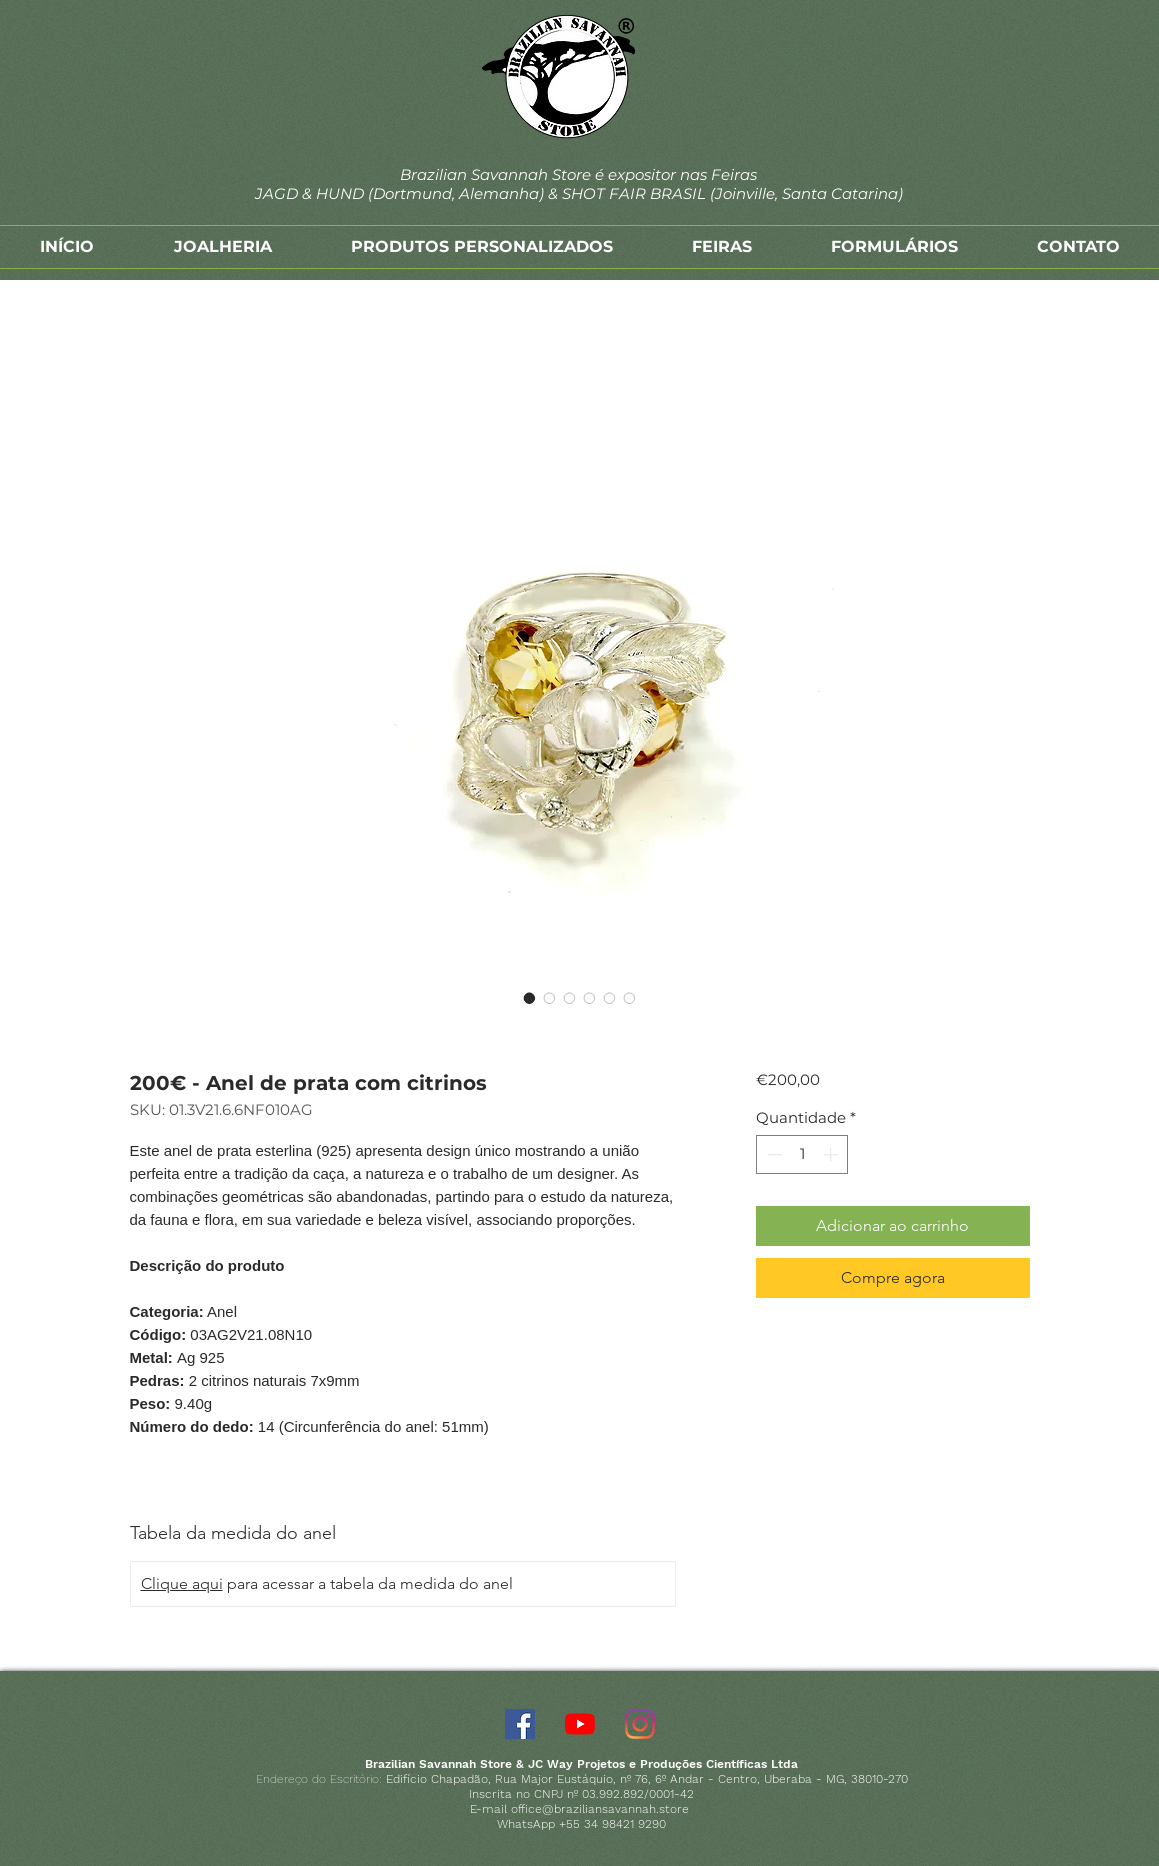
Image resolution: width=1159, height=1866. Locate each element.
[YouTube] (580, 1724)
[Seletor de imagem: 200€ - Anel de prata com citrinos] (530, 998)
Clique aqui (182, 1583)
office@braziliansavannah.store (600, 1809)
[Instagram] (640, 1724)
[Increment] (832, 1154)
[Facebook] (520, 1724)
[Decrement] (772, 1154)
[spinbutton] (802, 1154)
